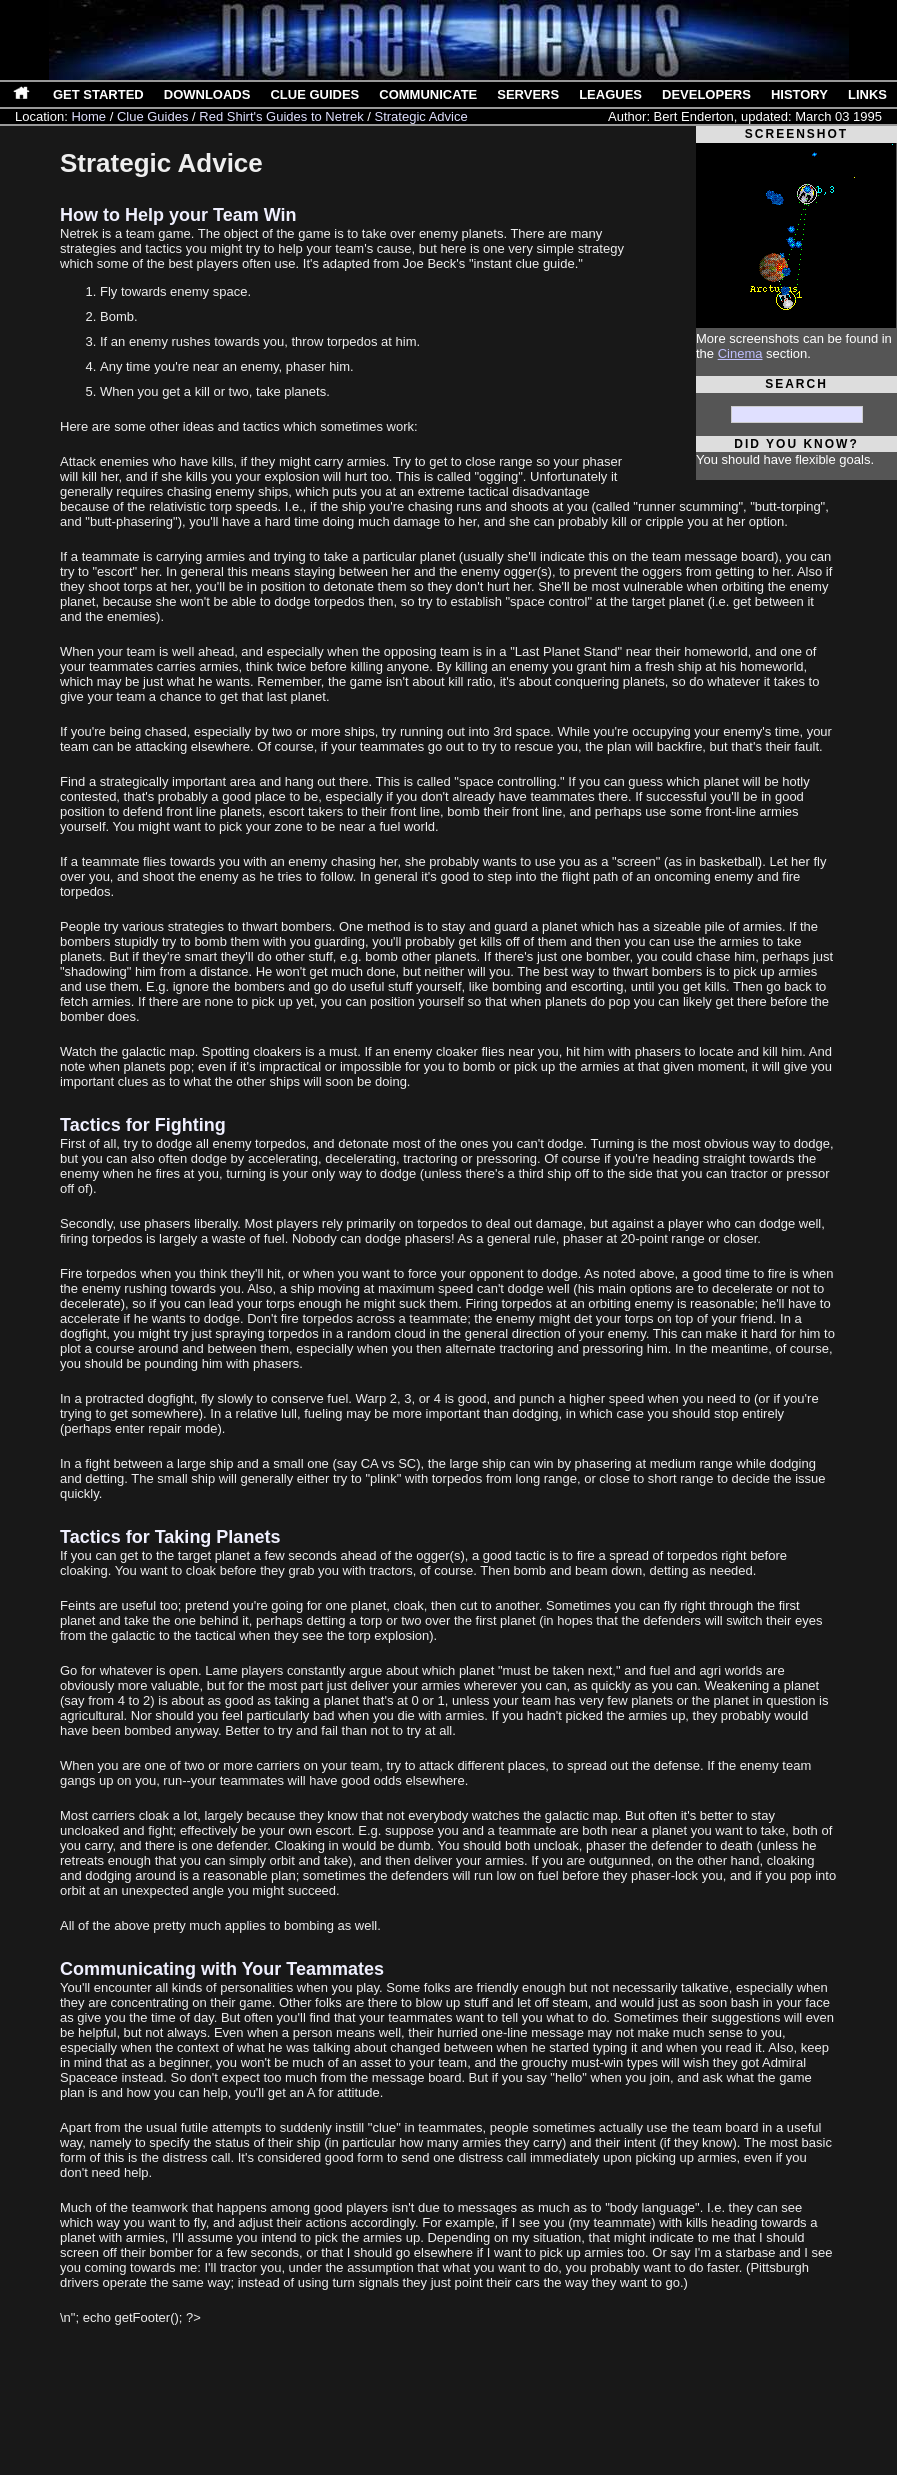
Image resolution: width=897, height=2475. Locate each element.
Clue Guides (314, 94)
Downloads (207, 94)
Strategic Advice (420, 116)
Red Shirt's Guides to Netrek (281, 116)
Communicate (428, 94)
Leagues (610, 94)
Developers (706, 94)
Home (88, 116)
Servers (528, 94)
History (799, 94)
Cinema (740, 353)
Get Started (98, 94)
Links (867, 94)
